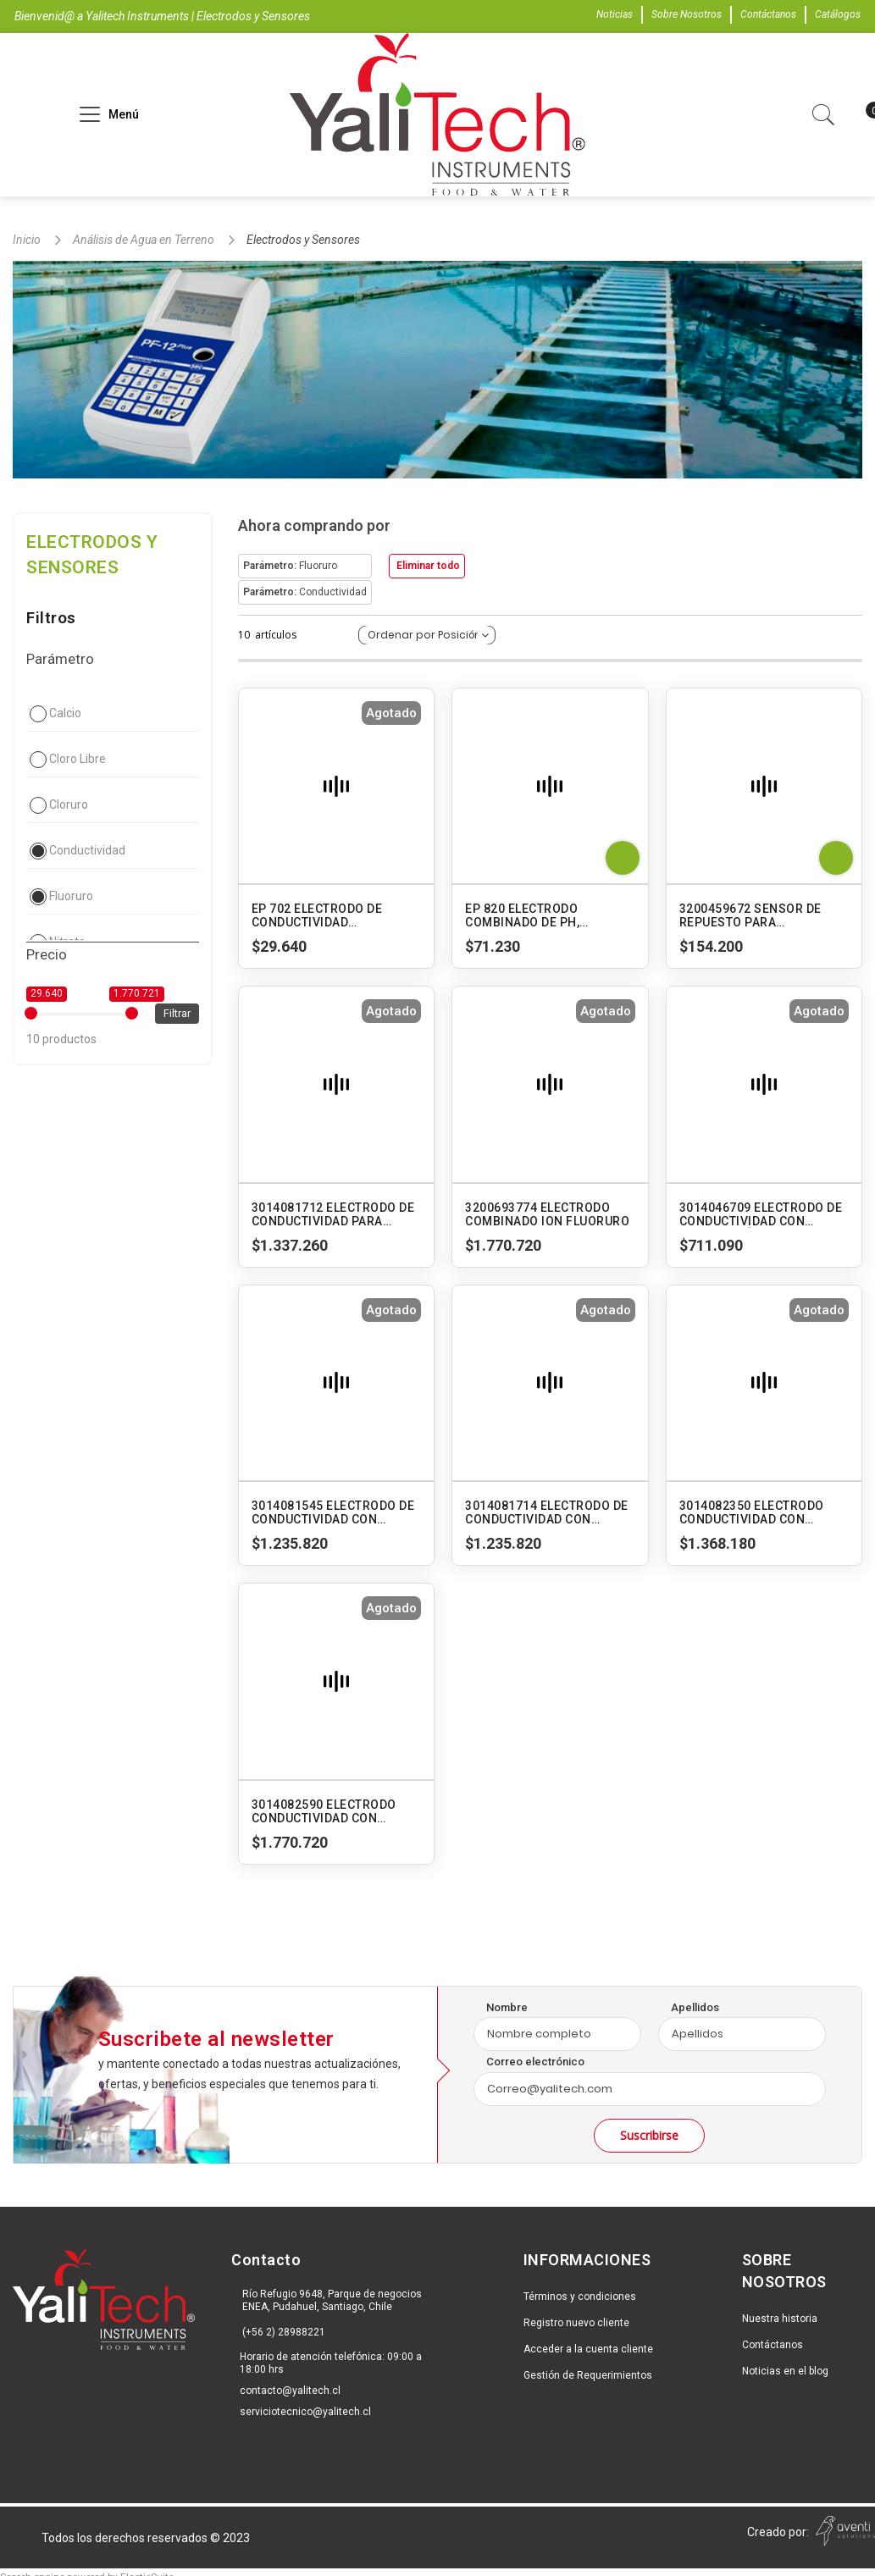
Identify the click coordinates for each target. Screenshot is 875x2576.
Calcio (65, 713)
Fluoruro (71, 896)
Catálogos (838, 14)
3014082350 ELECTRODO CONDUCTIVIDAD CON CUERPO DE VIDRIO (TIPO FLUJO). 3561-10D (752, 1512)
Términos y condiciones (579, 2296)
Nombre (507, 2007)
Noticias (614, 14)
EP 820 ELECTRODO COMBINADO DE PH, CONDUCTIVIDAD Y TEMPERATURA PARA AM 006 (549, 915)
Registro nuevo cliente (576, 2323)
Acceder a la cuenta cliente (588, 2349)
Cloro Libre (77, 759)
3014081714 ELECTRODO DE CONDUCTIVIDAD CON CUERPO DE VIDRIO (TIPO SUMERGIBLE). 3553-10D (547, 1512)
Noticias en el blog (785, 2371)
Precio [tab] (46, 954)
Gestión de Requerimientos (587, 2375)
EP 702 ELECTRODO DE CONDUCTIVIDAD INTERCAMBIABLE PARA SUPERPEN (321, 915)
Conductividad (87, 850)
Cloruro (68, 804)
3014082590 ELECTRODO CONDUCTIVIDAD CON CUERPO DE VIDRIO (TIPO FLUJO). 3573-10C (324, 1811)
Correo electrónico (535, 2061)
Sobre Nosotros (686, 14)
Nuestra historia (779, 2318)
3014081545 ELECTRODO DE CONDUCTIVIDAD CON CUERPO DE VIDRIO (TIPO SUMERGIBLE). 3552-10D (333, 1512)
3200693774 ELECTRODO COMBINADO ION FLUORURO (547, 1214)
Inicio (28, 239)
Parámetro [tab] (60, 658)
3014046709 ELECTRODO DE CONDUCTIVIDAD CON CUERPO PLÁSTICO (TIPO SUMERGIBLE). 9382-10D (761, 1214)
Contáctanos (768, 14)
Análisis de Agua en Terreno (145, 239)
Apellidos (695, 2007)
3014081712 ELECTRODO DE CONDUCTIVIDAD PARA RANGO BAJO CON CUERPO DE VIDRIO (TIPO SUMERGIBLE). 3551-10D (333, 1214)
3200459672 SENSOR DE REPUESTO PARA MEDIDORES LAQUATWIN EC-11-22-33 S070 (762, 915)
